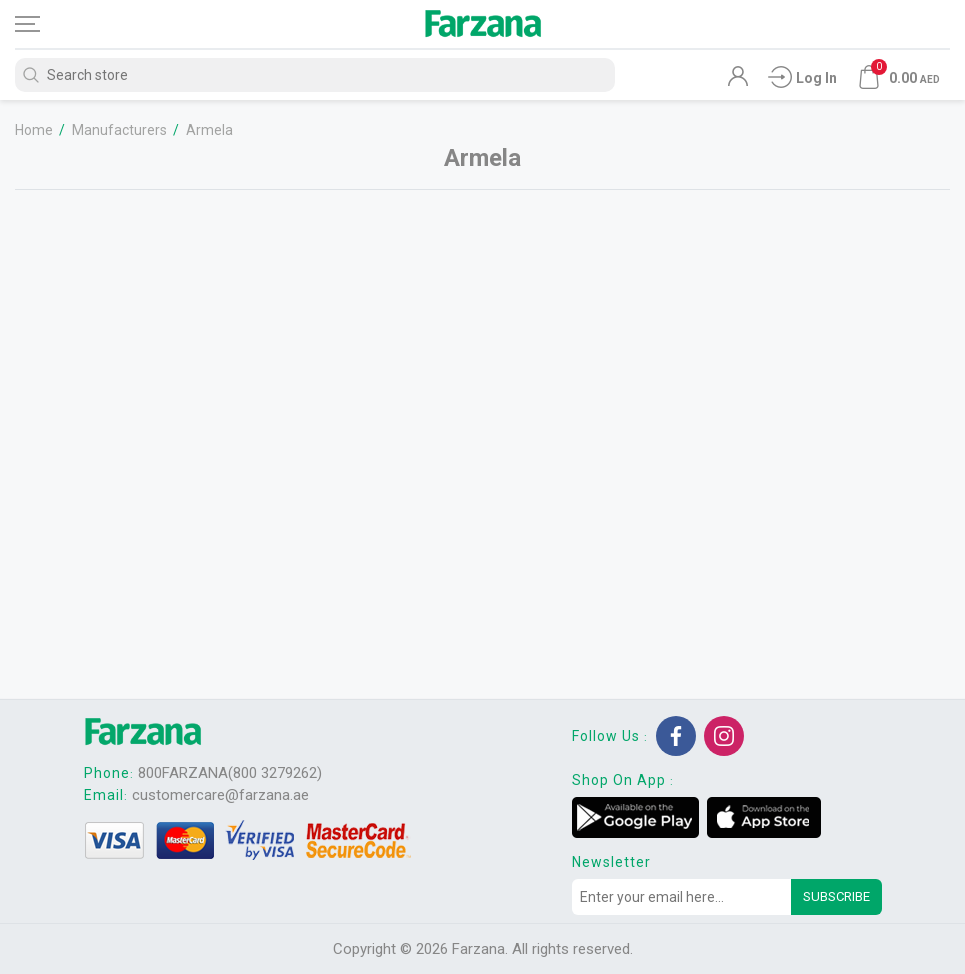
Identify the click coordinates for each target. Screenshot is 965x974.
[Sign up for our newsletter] (682, 897)
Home (34, 130)
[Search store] (315, 75)
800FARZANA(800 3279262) (230, 773)
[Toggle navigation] (45, 24)
